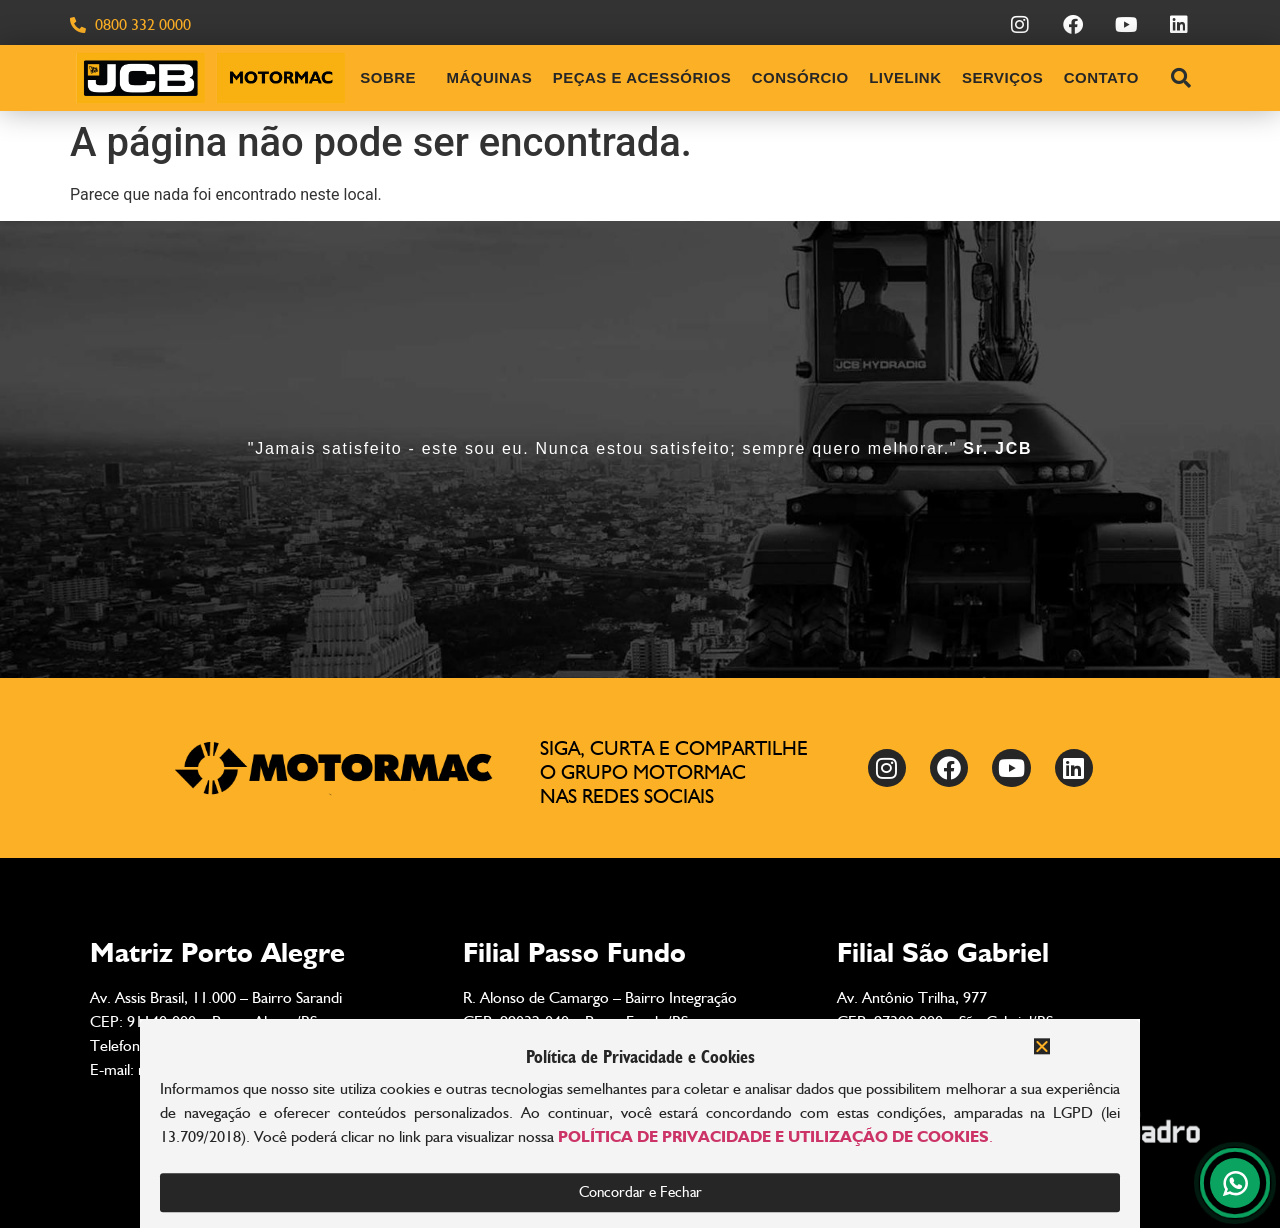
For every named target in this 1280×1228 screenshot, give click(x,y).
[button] (1042, 1056)
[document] (640, 614)
